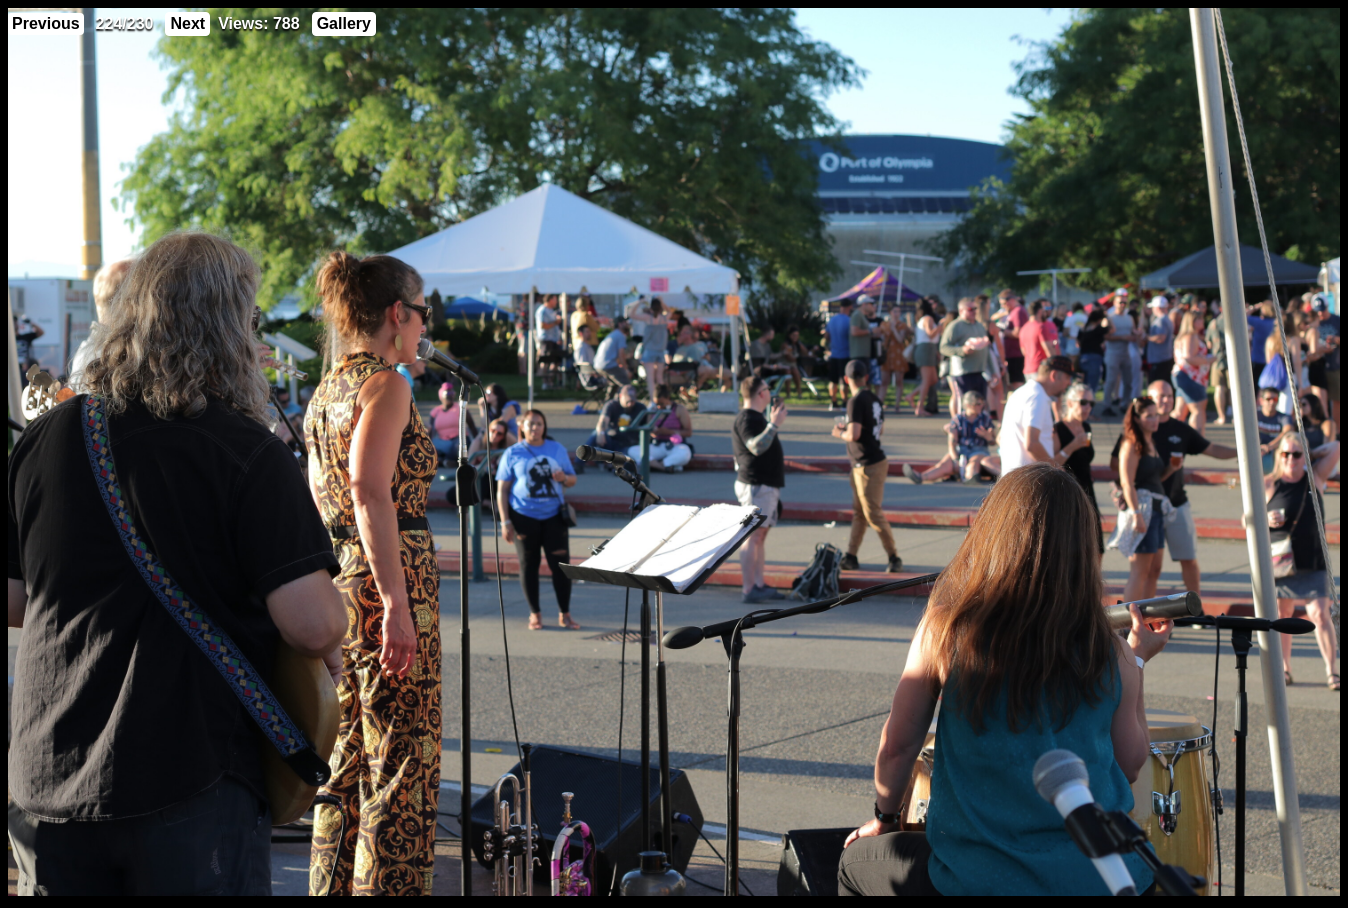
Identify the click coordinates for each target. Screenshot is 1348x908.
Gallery (344, 23)
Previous (46, 23)
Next (187, 23)
